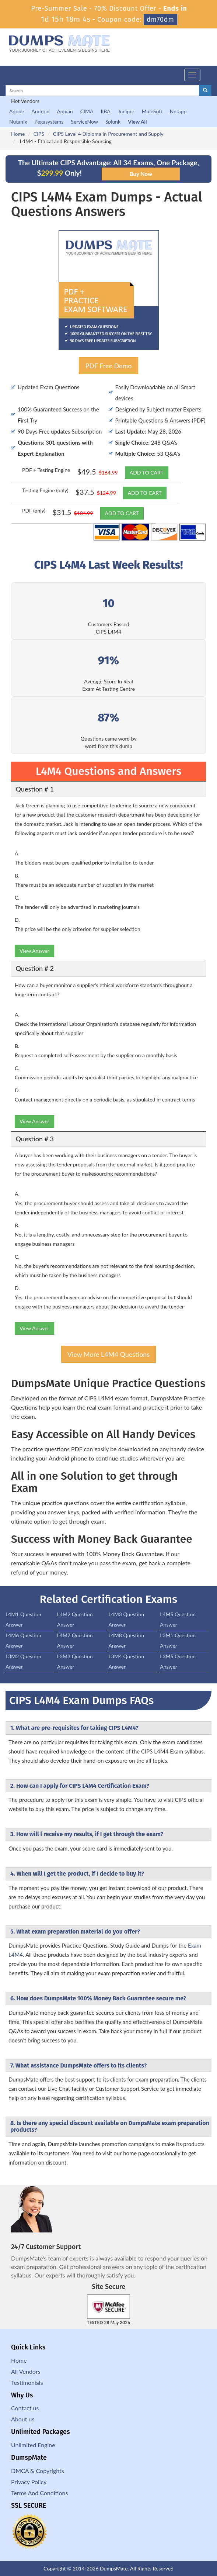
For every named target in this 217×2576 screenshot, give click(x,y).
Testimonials (27, 2382)
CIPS (39, 134)
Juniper (126, 111)
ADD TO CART (147, 472)
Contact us (25, 2407)
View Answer (34, 951)
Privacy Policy (29, 2481)
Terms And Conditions (39, 2492)
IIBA (105, 111)
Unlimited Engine (33, 2444)
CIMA (87, 111)
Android (40, 111)
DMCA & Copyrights (37, 2470)
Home (18, 134)
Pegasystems (49, 121)
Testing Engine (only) (45, 490)
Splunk (112, 121)
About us (22, 2418)
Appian (65, 111)
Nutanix (18, 121)
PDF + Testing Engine (46, 470)
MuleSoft (152, 111)
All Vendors (26, 2371)
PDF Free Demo (108, 366)
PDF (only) (33, 510)
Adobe (16, 111)
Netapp (178, 111)
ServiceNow (84, 121)
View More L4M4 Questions (108, 1354)
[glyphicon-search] (205, 90)
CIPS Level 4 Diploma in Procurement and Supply (108, 134)
